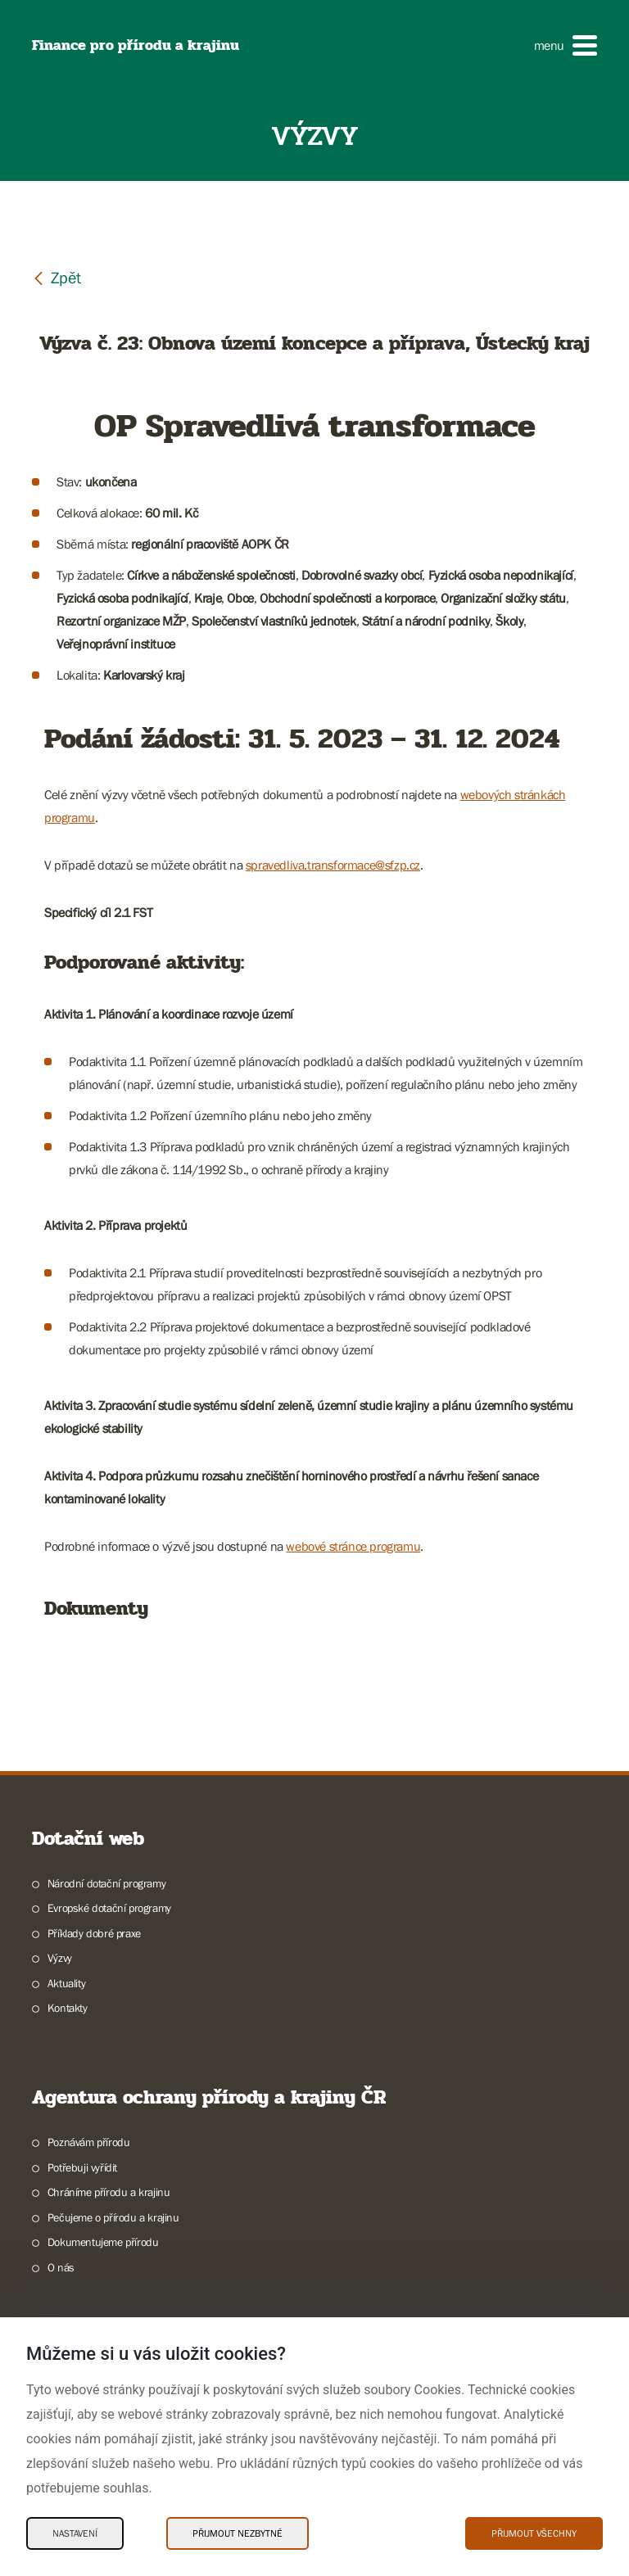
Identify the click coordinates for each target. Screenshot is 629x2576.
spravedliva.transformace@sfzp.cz (333, 864)
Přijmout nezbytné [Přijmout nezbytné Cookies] (237, 2533)
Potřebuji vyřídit (82, 2167)
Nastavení (74, 2533)
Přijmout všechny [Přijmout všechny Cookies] (534, 2533)
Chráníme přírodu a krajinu (109, 2192)
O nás (61, 2267)
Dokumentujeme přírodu (103, 2241)
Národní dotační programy (106, 1883)
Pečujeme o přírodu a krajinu (113, 2217)
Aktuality (66, 1983)
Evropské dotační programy (109, 1907)
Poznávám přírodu (89, 2142)
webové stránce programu (353, 1546)
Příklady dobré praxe (94, 1933)
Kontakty (68, 2007)
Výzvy (60, 1957)
